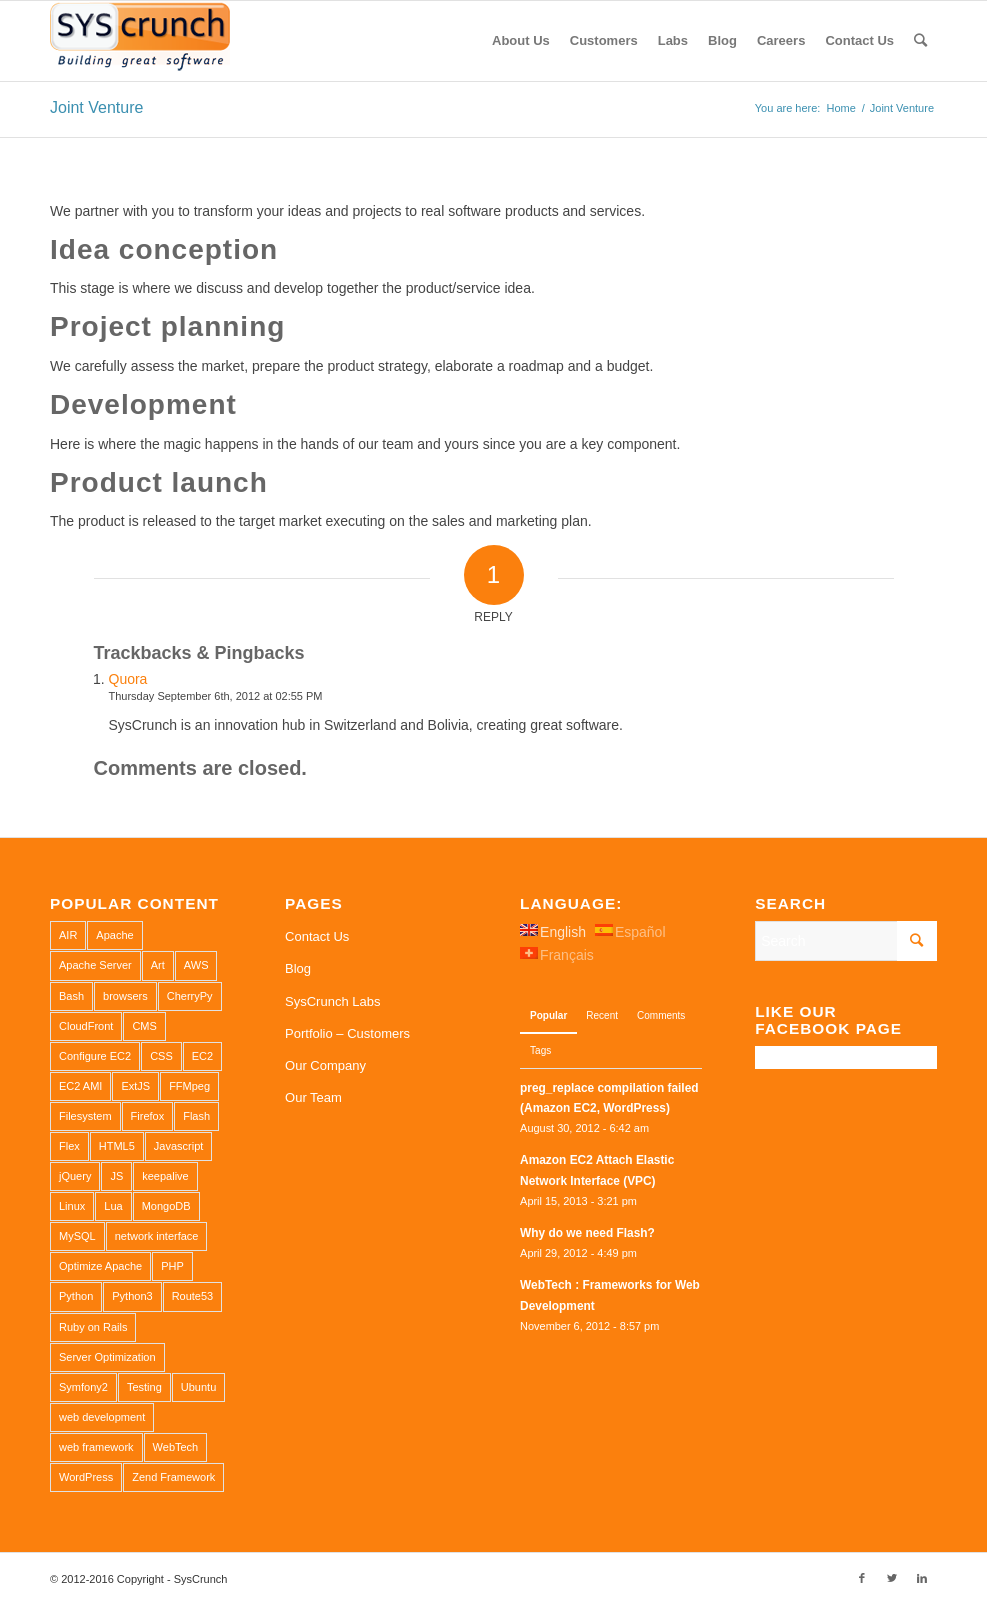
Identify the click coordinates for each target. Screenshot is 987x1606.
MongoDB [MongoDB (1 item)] (166, 1206)
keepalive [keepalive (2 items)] (165, 1176)
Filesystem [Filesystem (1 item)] (85, 1116)
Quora (128, 679)
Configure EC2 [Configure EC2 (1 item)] (95, 1056)
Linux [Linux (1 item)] (72, 1206)
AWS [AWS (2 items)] (196, 965)
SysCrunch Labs (332, 1001)
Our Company (325, 1065)
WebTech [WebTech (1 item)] (176, 1447)
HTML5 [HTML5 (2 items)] (117, 1146)
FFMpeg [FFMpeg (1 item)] (189, 1086)
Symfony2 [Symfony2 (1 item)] (83, 1387)
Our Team (313, 1097)
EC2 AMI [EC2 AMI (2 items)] (80, 1086)
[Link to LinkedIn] (922, 1578)
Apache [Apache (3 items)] (114, 935)
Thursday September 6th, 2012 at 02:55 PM (216, 696)
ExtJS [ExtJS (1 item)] (135, 1086)
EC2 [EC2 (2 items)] (202, 1056)
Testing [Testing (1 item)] (144, 1387)
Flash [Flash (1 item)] (196, 1116)
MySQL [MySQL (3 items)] (77, 1236)
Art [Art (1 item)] (158, 965)
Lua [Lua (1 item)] (113, 1206)
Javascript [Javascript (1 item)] (179, 1146)
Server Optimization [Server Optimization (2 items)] (107, 1357)
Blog (298, 968)
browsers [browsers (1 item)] (125, 996)
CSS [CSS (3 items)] (161, 1056)
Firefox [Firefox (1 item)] (148, 1116)
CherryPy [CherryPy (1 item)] (190, 996)
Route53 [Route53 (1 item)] (193, 1296)
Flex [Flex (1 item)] (69, 1146)
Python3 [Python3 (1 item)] (132, 1296)
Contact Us (317, 936)
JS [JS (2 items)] (116, 1176)
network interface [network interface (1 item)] (157, 1236)
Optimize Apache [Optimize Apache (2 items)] (100, 1266)
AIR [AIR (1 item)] (68, 935)
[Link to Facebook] (862, 1578)
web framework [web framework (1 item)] (96, 1447)
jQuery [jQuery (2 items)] (75, 1176)
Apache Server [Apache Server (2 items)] (95, 965)
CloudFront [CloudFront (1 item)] (86, 1026)
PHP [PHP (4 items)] (172, 1266)
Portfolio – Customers (347, 1033)
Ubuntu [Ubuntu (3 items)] (198, 1387)
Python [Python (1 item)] (76, 1296)
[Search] (920, 41)
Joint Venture (96, 107)
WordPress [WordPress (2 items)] (86, 1477)
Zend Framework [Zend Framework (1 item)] (173, 1477)
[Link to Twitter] (892, 1578)
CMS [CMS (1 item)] (144, 1026)
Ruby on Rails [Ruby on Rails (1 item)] (93, 1327)
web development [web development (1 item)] (102, 1417)
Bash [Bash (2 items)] (71, 996)
